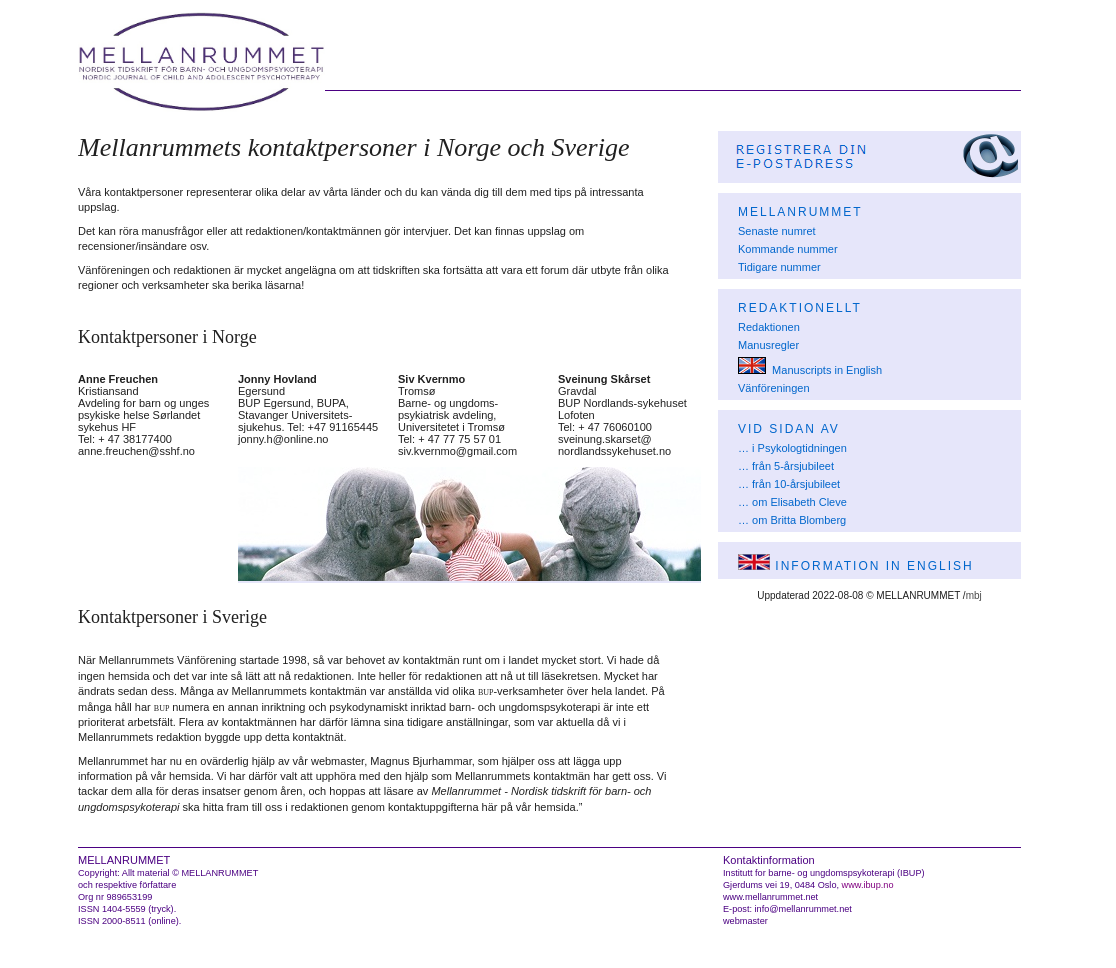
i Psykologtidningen (799, 448)
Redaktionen (769, 327)
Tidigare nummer (779, 267)
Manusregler (768, 345)
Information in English (856, 566)
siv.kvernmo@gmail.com (457, 451)
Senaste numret (777, 231)
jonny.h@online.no (283, 439)
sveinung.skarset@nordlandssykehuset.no (614, 445)
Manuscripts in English (810, 370)
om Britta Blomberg (799, 520)
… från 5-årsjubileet (786, 466)
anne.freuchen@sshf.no (136, 451)
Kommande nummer (788, 249)
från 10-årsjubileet (796, 484)
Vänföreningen (774, 388)
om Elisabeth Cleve (799, 502)
